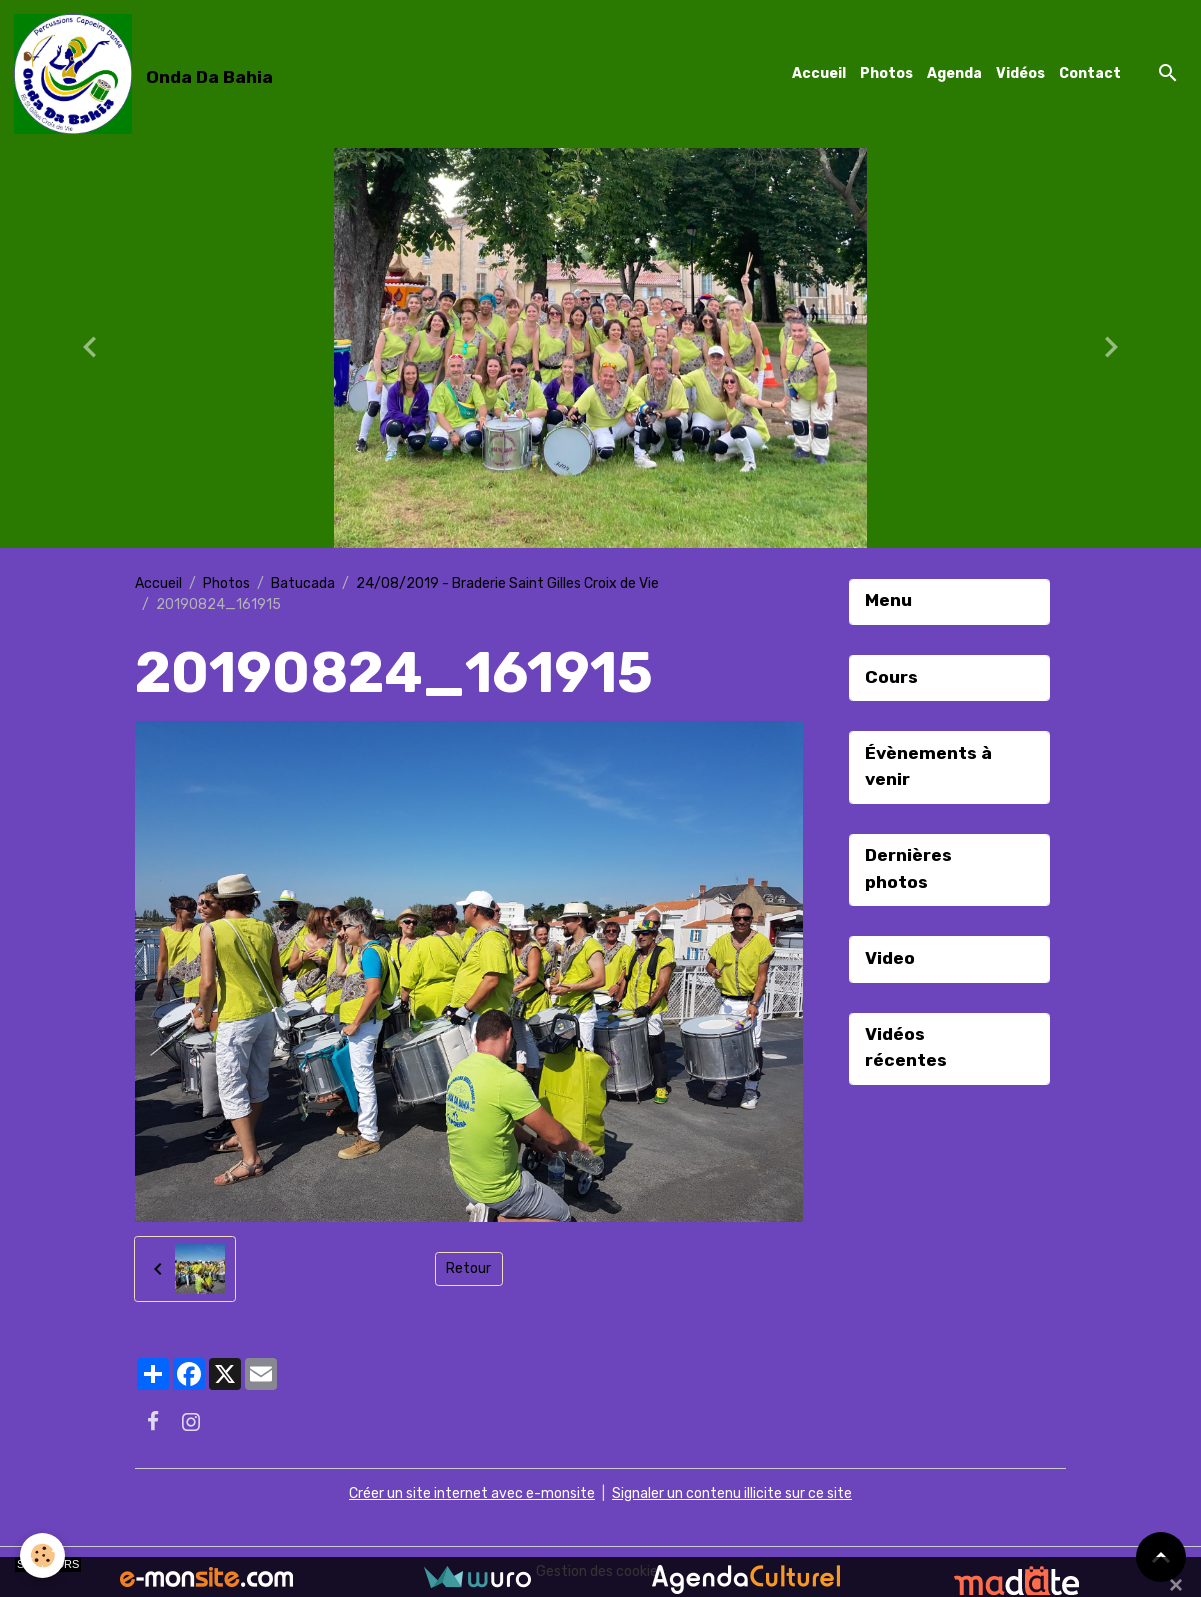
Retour (468, 1268)
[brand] (147, 74)
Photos (886, 73)
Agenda (954, 73)
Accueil (819, 73)
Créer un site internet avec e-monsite (472, 1493)
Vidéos (1020, 73)
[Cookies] (42, 1555)
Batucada (303, 583)
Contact (1090, 73)
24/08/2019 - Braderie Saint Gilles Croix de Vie (507, 583)
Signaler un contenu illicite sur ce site (732, 1493)
